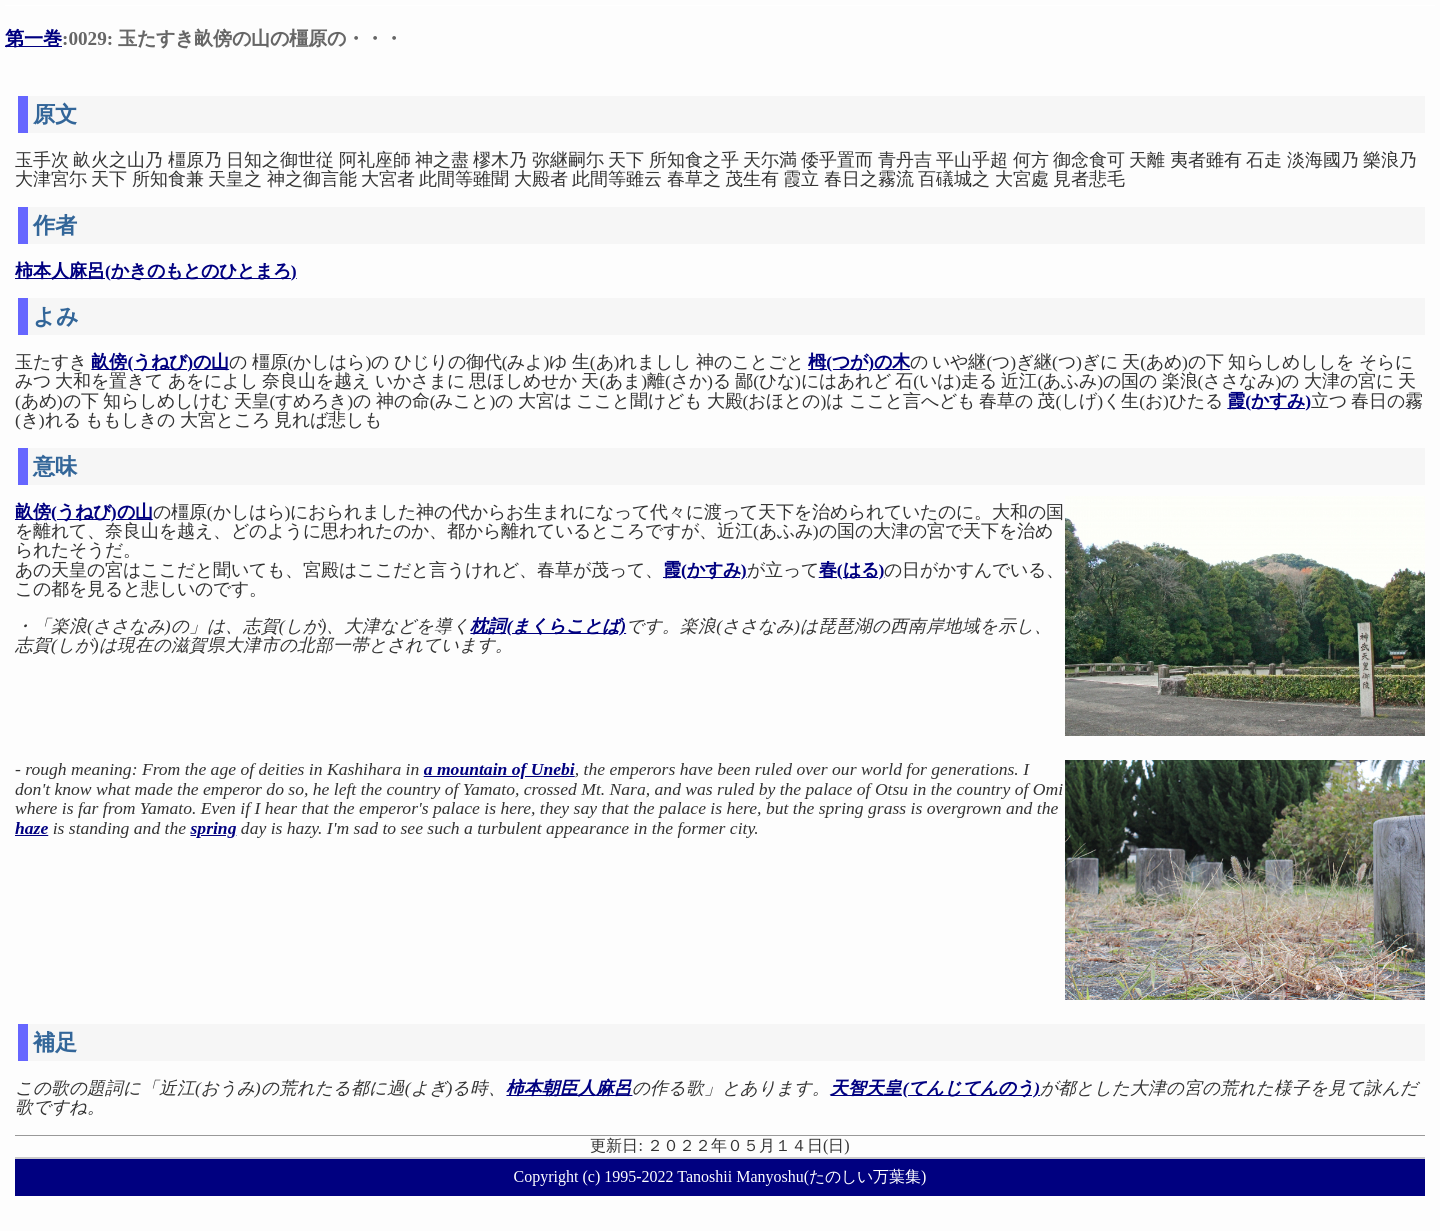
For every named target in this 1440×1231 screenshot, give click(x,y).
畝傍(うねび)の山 (160, 362)
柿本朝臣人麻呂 (569, 1088)
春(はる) (852, 570)
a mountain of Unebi (499, 769)
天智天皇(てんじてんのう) (935, 1088)
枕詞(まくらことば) (548, 626)
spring (213, 828)
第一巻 (33, 38)
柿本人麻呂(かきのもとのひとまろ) (156, 271)
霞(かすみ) (1269, 401)
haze (31, 828)
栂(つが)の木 (859, 362)
